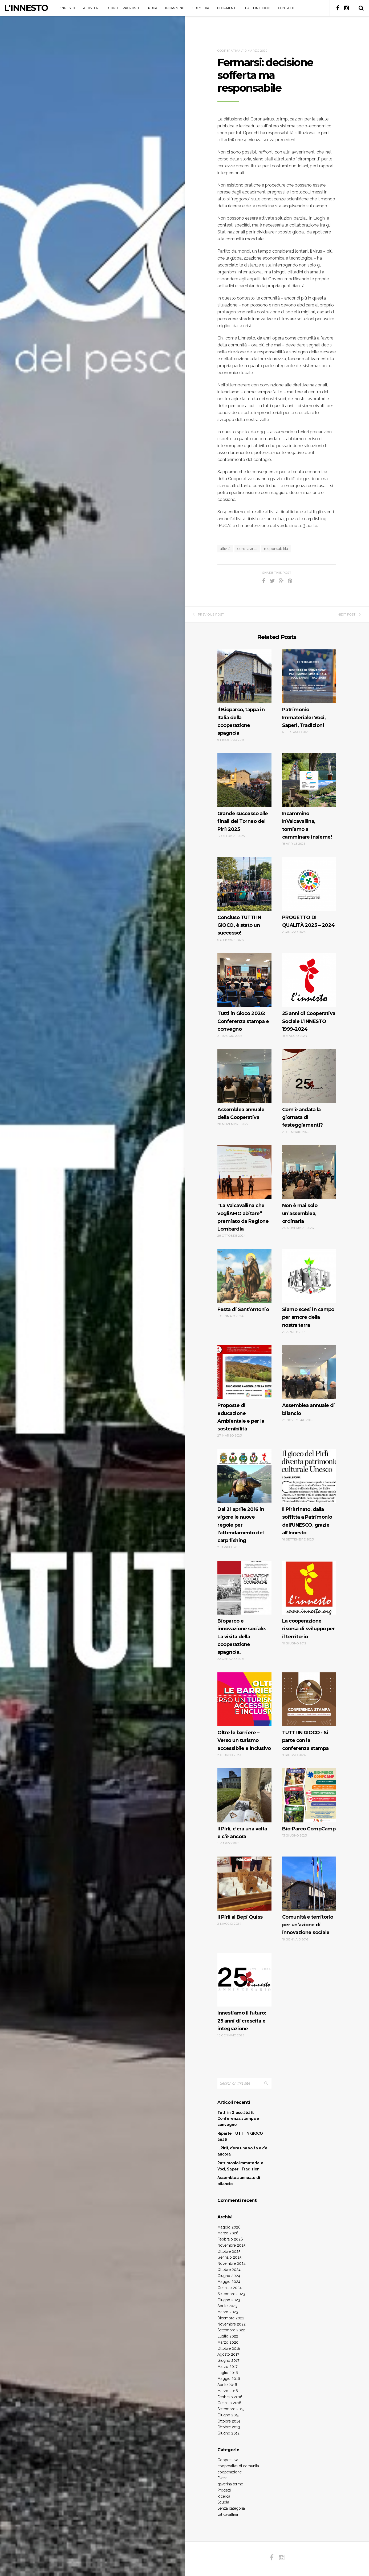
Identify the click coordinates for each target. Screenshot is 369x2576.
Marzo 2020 (227, 2342)
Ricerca (223, 2496)
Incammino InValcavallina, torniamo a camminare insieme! (307, 825)
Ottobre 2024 (229, 2269)
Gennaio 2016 (229, 2403)
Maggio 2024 (228, 2281)
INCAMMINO (174, 8)
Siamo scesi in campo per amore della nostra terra (308, 1317)
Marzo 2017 (227, 2366)
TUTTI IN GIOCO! (257, 8)
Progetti (224, 2490)
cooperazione (229, 2472)
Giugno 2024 (228, 2276)
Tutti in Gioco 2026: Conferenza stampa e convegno (243, 1021)
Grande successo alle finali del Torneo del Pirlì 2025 (242, 821)
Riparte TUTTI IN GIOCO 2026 (240, 2136)
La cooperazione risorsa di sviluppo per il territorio (308, 1629)
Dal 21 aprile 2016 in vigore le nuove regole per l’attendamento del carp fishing (240, 1524)
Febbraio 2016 (229, 2397)
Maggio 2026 (229, 2227)
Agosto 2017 (228, 2354)
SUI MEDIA (200, 8)
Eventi (222, 2478)
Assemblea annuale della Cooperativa (240, 1113)
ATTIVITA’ (91, 8)
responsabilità (276, 549)
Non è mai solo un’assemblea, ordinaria (299, 1213)
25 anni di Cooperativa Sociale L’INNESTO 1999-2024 (308, 1021)
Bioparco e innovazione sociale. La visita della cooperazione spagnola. (241, 1636)
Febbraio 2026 (230, 2239)
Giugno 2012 (228, 2433)
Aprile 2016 (227, 2385)
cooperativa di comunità (238, 2466)
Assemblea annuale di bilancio (308, 1409)
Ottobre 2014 (228, 2421)
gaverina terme (230, 2484)
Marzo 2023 (227, 2312)
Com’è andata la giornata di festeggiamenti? (302, 1117)
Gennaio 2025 (229, 2257)
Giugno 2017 (228, 2360)
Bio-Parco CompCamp (308, 1829)
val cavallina (227, 2514)
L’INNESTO (67, 8)
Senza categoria (231, 2508)
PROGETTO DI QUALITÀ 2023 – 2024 (308, 921)
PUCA (152, 8)
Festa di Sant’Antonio (243, 1309)
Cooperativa (228, 50)
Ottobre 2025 (228, 2251)
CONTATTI (286, 8)
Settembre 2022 (231, 2330)
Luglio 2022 (227, 2336)
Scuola (223, 2502)
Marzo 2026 (227, 2233)
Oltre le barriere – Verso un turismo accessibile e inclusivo (244, 1740)
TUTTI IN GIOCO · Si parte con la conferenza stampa (305, 1740)
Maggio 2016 (228, 2378)
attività (225, 549)
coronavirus (247, 549)
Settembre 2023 (231, 2294)
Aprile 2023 (227, 2306)
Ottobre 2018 (228, 2348)
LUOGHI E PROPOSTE (123, 8)
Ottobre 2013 (228, 2427)
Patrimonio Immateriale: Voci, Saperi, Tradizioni (304, 717)
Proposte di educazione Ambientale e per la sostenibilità (240, 1417)
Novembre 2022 (231, 2324)
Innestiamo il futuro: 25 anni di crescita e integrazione (241, 2021)
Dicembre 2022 (230, 2318)
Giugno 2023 (228, 2300)
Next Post (349, 614)
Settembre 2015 (230, 2409)
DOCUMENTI (227, 8)
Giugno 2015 (228, 2415)
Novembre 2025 (231, 2245)
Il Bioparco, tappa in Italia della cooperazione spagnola (241, 721)
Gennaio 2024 (229, 2288)
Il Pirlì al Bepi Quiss (239, 1917)
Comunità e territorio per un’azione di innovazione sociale (307, 1925)
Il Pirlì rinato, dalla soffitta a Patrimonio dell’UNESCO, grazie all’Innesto (307, 1521)
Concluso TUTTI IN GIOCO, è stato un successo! (239, 925)
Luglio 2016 (227, 2373)
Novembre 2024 (231, 2263)
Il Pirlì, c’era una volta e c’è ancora (242, 1832)
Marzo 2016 (227, 2391)
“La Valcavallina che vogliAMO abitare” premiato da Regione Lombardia (243, 1217)
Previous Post (208, 614)
